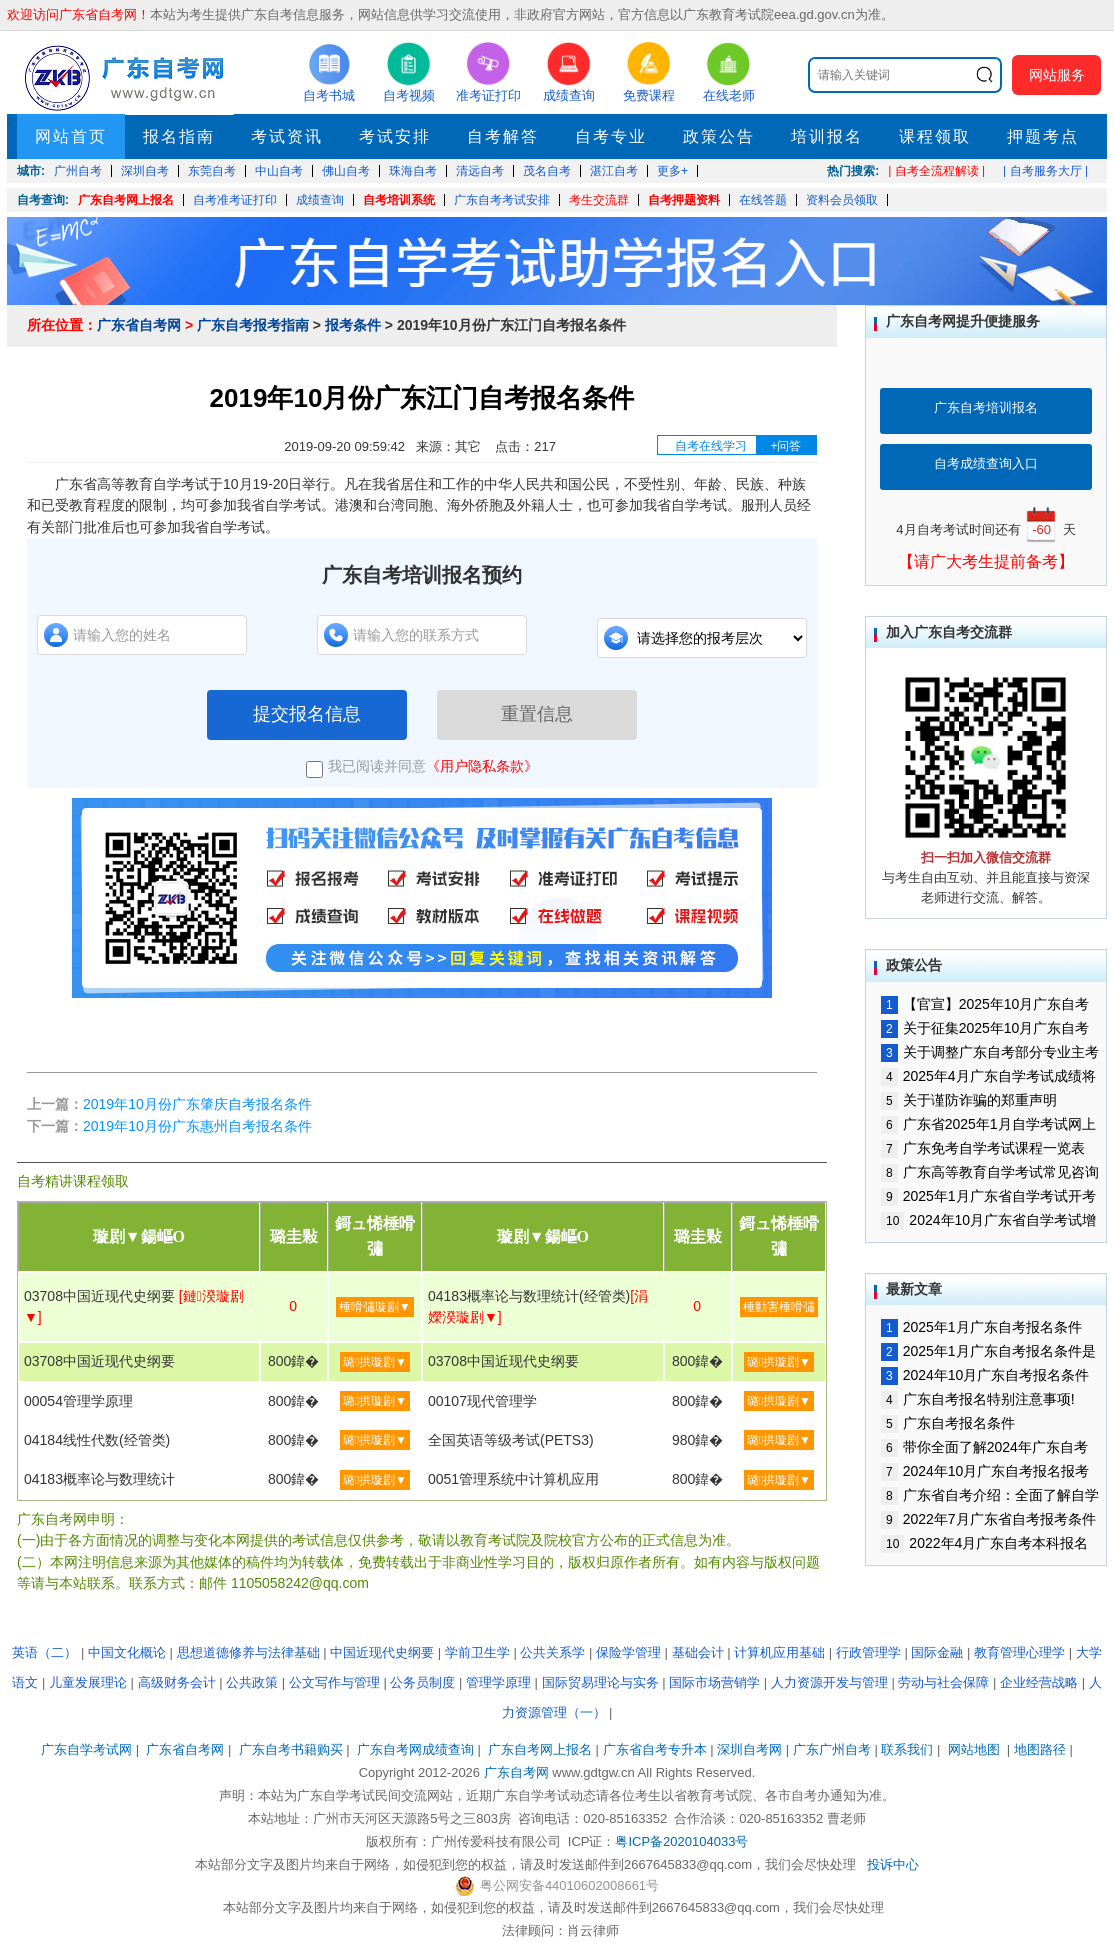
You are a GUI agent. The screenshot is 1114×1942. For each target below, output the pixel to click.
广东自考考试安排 (502, 200)
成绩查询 (320, 200)
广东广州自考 (832, 1749)
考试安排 (395, 136)
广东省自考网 (139, 325)
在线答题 (763, 200)
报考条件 (353, 325)
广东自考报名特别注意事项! (978, 1399)
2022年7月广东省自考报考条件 (988, 1519)
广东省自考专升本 (655, 1749)
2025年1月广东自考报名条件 (981, 1327)
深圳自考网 (749, 1749)
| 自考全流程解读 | (936, 171)
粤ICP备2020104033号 (681, 1841)
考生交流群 (599, 200)
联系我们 (907, 1749)
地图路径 (1042, 1749)
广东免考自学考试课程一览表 (983, 1148)
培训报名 (827, 136)
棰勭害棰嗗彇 (779, 1307)
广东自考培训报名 (986, 407)
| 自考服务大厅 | (1045, 171)
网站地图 (974, 1749)
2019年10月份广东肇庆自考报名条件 (197, 1104)
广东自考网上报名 (126, 200)
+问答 (785, 446)
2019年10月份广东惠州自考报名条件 (197, 1126)
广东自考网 (516, 1772)
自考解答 (503, 136)
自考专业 (611, 136)
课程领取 (935, 136)
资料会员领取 (842, 200)
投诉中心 (893, 1864)
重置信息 (537, 714)
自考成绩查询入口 (986, 463)
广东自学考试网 (86, 1749)
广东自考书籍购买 (291, 1749)
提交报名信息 (307, 714)
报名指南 (179, 136)
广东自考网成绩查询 (415, 1749)
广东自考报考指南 (253, 325)
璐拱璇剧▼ (375, 1362)
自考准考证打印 (235, 200)
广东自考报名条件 (948, 1423)
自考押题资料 (684, 200)
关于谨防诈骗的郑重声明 (969, 1100)
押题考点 (1043, 136)
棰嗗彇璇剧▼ (375, 1307)
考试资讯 (287, 136)
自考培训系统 (399, 200)
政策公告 (719, 136)
